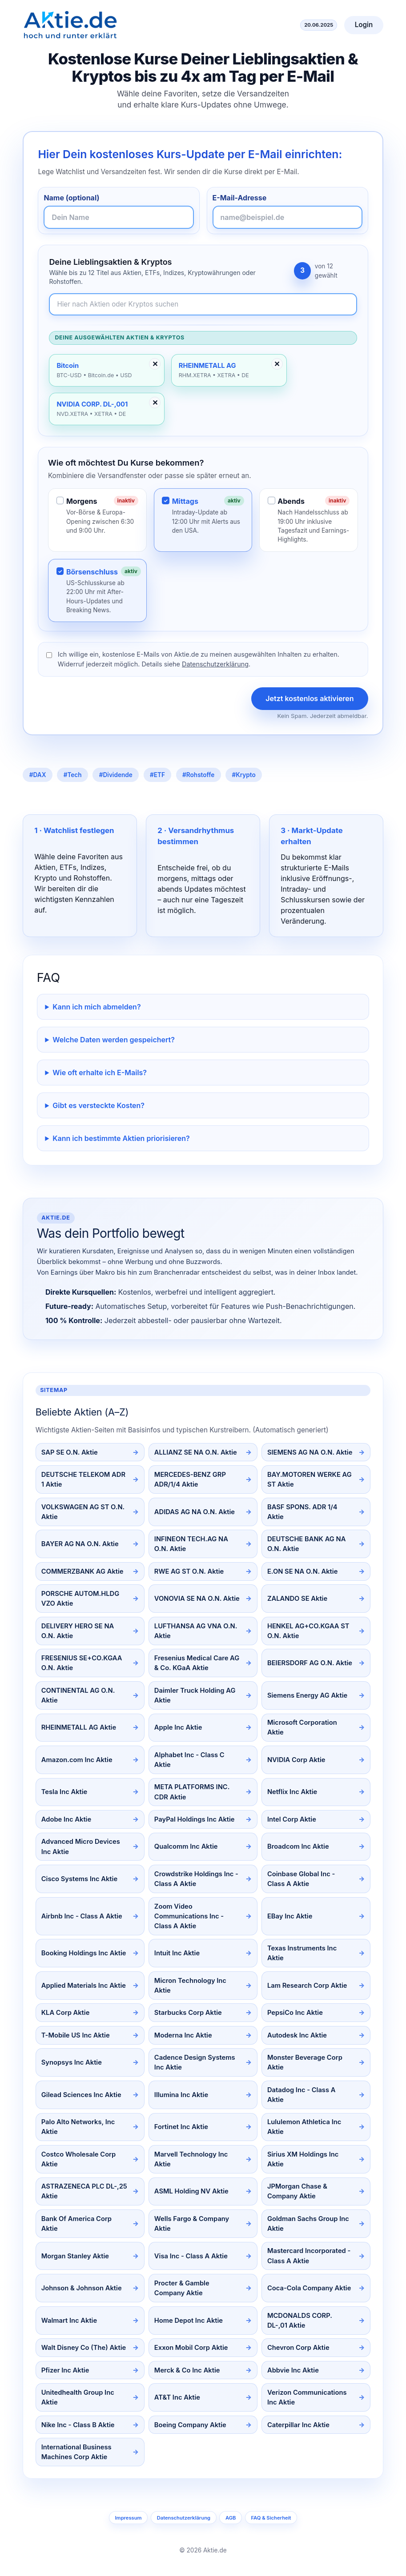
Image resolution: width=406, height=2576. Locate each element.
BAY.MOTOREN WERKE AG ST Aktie (309, 1479)
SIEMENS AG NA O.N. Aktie (309, 1452)
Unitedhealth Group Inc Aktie (77, 2397)
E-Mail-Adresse (240, 197)
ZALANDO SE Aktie (297, 1599)
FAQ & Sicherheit (271, 2518)
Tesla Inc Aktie (64, 1792)
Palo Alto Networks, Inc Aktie (78, 2127)
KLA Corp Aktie (65, 2013)
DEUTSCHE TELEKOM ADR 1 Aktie (83, 1479)
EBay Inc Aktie (289, 1916)
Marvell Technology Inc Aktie (191, 2159)
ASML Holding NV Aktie (191, 2191)
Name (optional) (71, 197)
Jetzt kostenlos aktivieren (309, 698)
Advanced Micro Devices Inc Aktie (80, 1846)
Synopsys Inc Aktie (71, 2062)
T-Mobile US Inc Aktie (75, 2035)
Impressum (128, 2518)
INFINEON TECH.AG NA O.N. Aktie (191, 1544)
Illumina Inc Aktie (181, 2095)
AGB (230, 2518)
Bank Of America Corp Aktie (76, 2224)
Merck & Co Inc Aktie (187, 2370)
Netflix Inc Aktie (292, 1792)
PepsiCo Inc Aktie (295, 2013)
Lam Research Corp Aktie (307, 1986)
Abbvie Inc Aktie (293, 2370)
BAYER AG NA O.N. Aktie (80, 1544)
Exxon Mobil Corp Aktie (191, 2348)
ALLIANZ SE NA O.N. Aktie (195, 1452)
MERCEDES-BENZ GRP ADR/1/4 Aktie (190, 1479)
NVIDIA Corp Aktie (296, 1760)
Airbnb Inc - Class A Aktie (81, 1916)
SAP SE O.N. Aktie (69, 1452)
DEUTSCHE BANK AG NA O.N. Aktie (306, 1544)
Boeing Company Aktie (190, 2425)
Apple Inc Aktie (178, 1727)
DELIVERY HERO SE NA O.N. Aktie (77, 1631)
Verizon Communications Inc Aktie (307, 2397)
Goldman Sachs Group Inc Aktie (308, 2224)
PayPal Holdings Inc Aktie (194, 1819)
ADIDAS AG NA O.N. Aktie (194, 1512)
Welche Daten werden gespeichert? (113, 1039)
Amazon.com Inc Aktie (77, 1760)
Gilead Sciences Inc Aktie (81, 2095)
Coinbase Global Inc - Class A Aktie (301, 1879)
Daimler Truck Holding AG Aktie (195, 1695)
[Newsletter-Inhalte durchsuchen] (203, 304)
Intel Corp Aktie (291, 1819)
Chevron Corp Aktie (298, 2348)
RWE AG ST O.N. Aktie (189, 1571)
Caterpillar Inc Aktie (298, 2425)
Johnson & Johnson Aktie (81, 2288)
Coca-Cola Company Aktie (309, 2288)
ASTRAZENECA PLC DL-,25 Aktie (84, 2191)
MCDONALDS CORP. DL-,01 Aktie (299, 2320)
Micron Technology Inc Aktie (190, 1985)
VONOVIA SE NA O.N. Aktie (197, 1599)
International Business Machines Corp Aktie (76, 2452)
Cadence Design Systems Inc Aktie (194, 2062)
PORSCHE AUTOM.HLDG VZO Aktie (80, 1598)
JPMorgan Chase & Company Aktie (297, 2191)
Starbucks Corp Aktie (188, 2013)
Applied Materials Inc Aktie (83, 1986)
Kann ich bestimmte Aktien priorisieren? (121, 1138)
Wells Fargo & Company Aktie (191, 2224)
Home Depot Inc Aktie (188, 2321)
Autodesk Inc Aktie (297, 2035)
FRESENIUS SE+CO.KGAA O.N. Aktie (81, 1663)
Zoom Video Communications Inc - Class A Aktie (189, 1916)
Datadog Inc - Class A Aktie (301, 2095)
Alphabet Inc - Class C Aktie (189, 1760)
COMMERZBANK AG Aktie (82, 1571)
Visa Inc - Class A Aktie (191, 2256)
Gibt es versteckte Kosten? (98, 1105)
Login (364, 24)
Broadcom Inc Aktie (298, 1846)
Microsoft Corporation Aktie (302, 1727)
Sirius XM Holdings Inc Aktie (302, 2159)
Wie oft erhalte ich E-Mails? (99, 1072)
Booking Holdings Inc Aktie (83, 1953)
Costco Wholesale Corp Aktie (78, 2159)
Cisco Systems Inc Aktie (79, 1879)
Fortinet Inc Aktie (181, 2127)
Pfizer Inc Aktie (65, 2370)
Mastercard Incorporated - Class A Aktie (308, 2256)
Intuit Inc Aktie (177, 1953)
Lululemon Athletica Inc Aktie (304, 2127)
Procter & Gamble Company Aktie (181, 2288)
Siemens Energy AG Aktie (307, 1695)
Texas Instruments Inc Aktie (302, 1953)
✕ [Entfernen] (155, 363)
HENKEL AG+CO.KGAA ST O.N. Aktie (308, 1631)
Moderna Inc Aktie (183, 2035)
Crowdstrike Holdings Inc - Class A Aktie (196, 1879)
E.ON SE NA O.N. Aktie (302, 1571)
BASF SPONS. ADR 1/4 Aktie (302, 1512)
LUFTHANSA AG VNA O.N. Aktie (195, 1631)
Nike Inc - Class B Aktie (78, 2425)
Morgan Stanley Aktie (75, 2256)
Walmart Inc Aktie (69, 2321)
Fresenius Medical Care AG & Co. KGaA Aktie (196, 1663)
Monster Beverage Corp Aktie (304, 2062)
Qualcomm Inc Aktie (186, 1846)
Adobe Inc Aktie (66, 1819)
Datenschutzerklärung (215, 664)
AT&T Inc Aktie (177, 2397)
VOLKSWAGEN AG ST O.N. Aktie (83, 1512)
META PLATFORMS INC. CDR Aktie (192, 1792)
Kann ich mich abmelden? (96, 1006)
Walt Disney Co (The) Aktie (83, 2348)
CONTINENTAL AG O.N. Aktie (78, 1695)
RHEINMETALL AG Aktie (78, 1727)
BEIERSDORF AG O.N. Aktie (309, 1663)
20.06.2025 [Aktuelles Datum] (318, 25)
